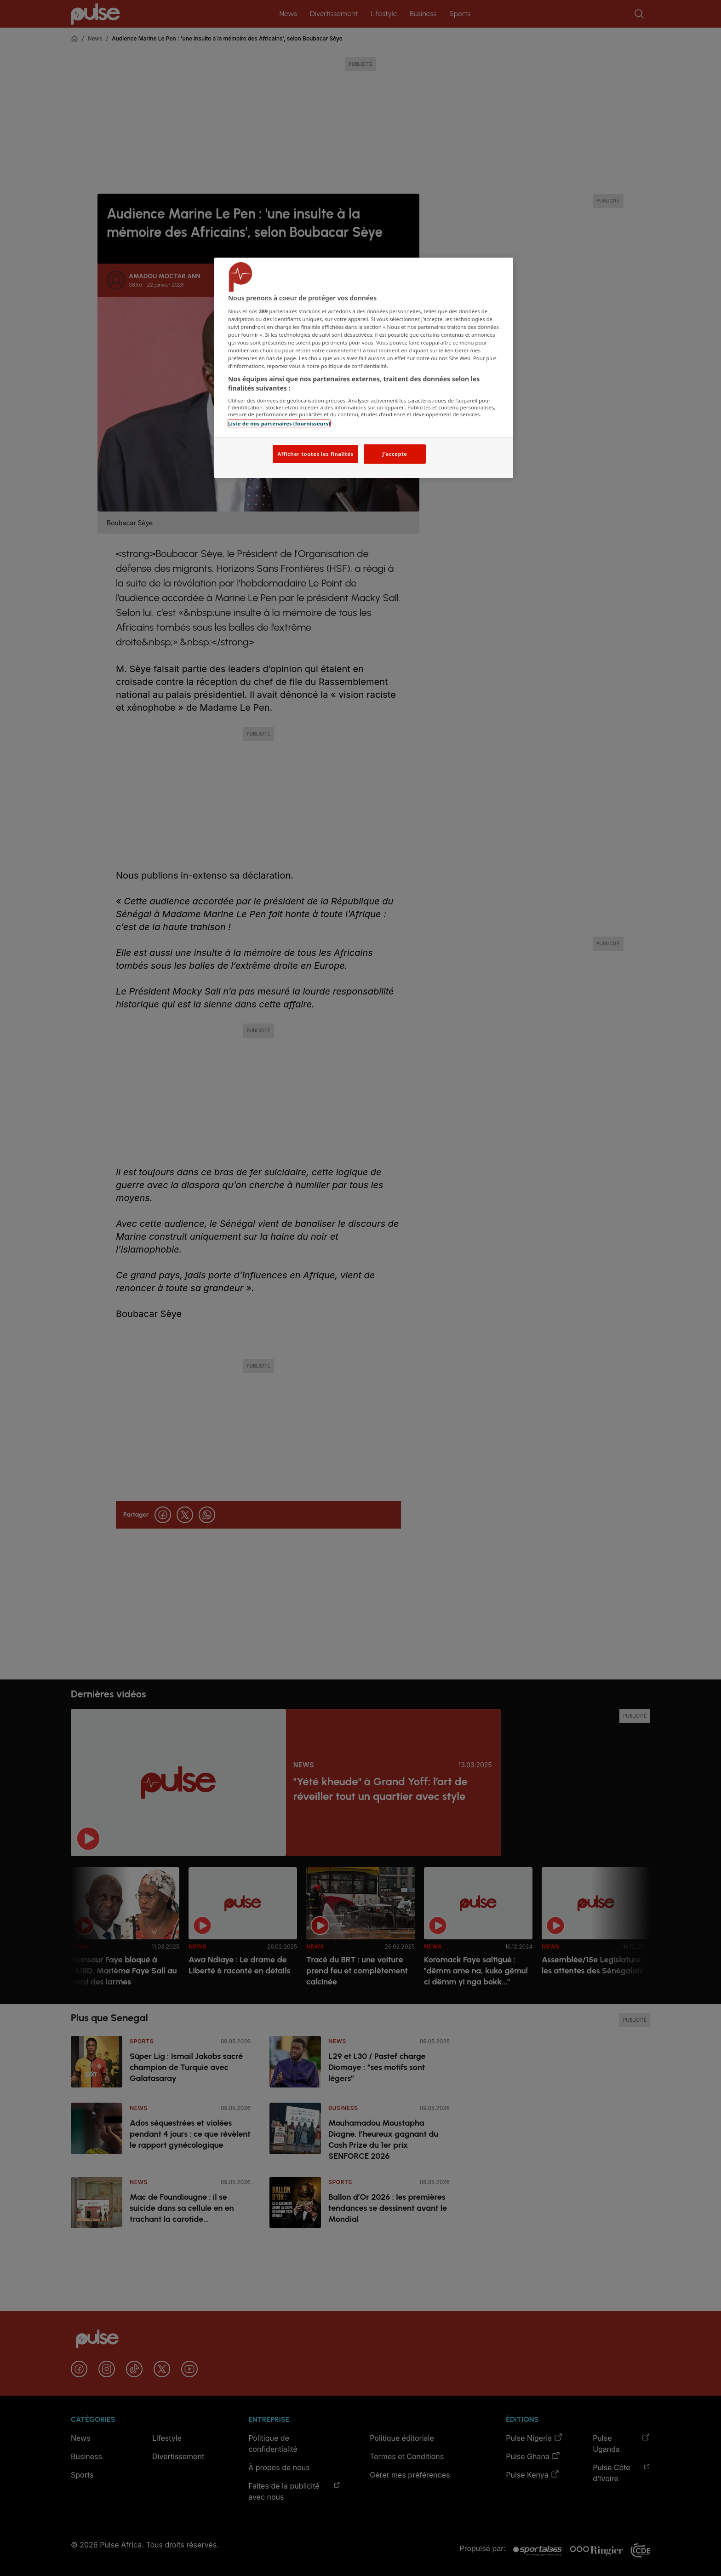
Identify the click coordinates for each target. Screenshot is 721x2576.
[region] (363, 368)
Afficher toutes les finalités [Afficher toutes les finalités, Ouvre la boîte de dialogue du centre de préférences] (315, 453)
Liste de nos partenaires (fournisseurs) (279, 423)
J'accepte (394, 453)
